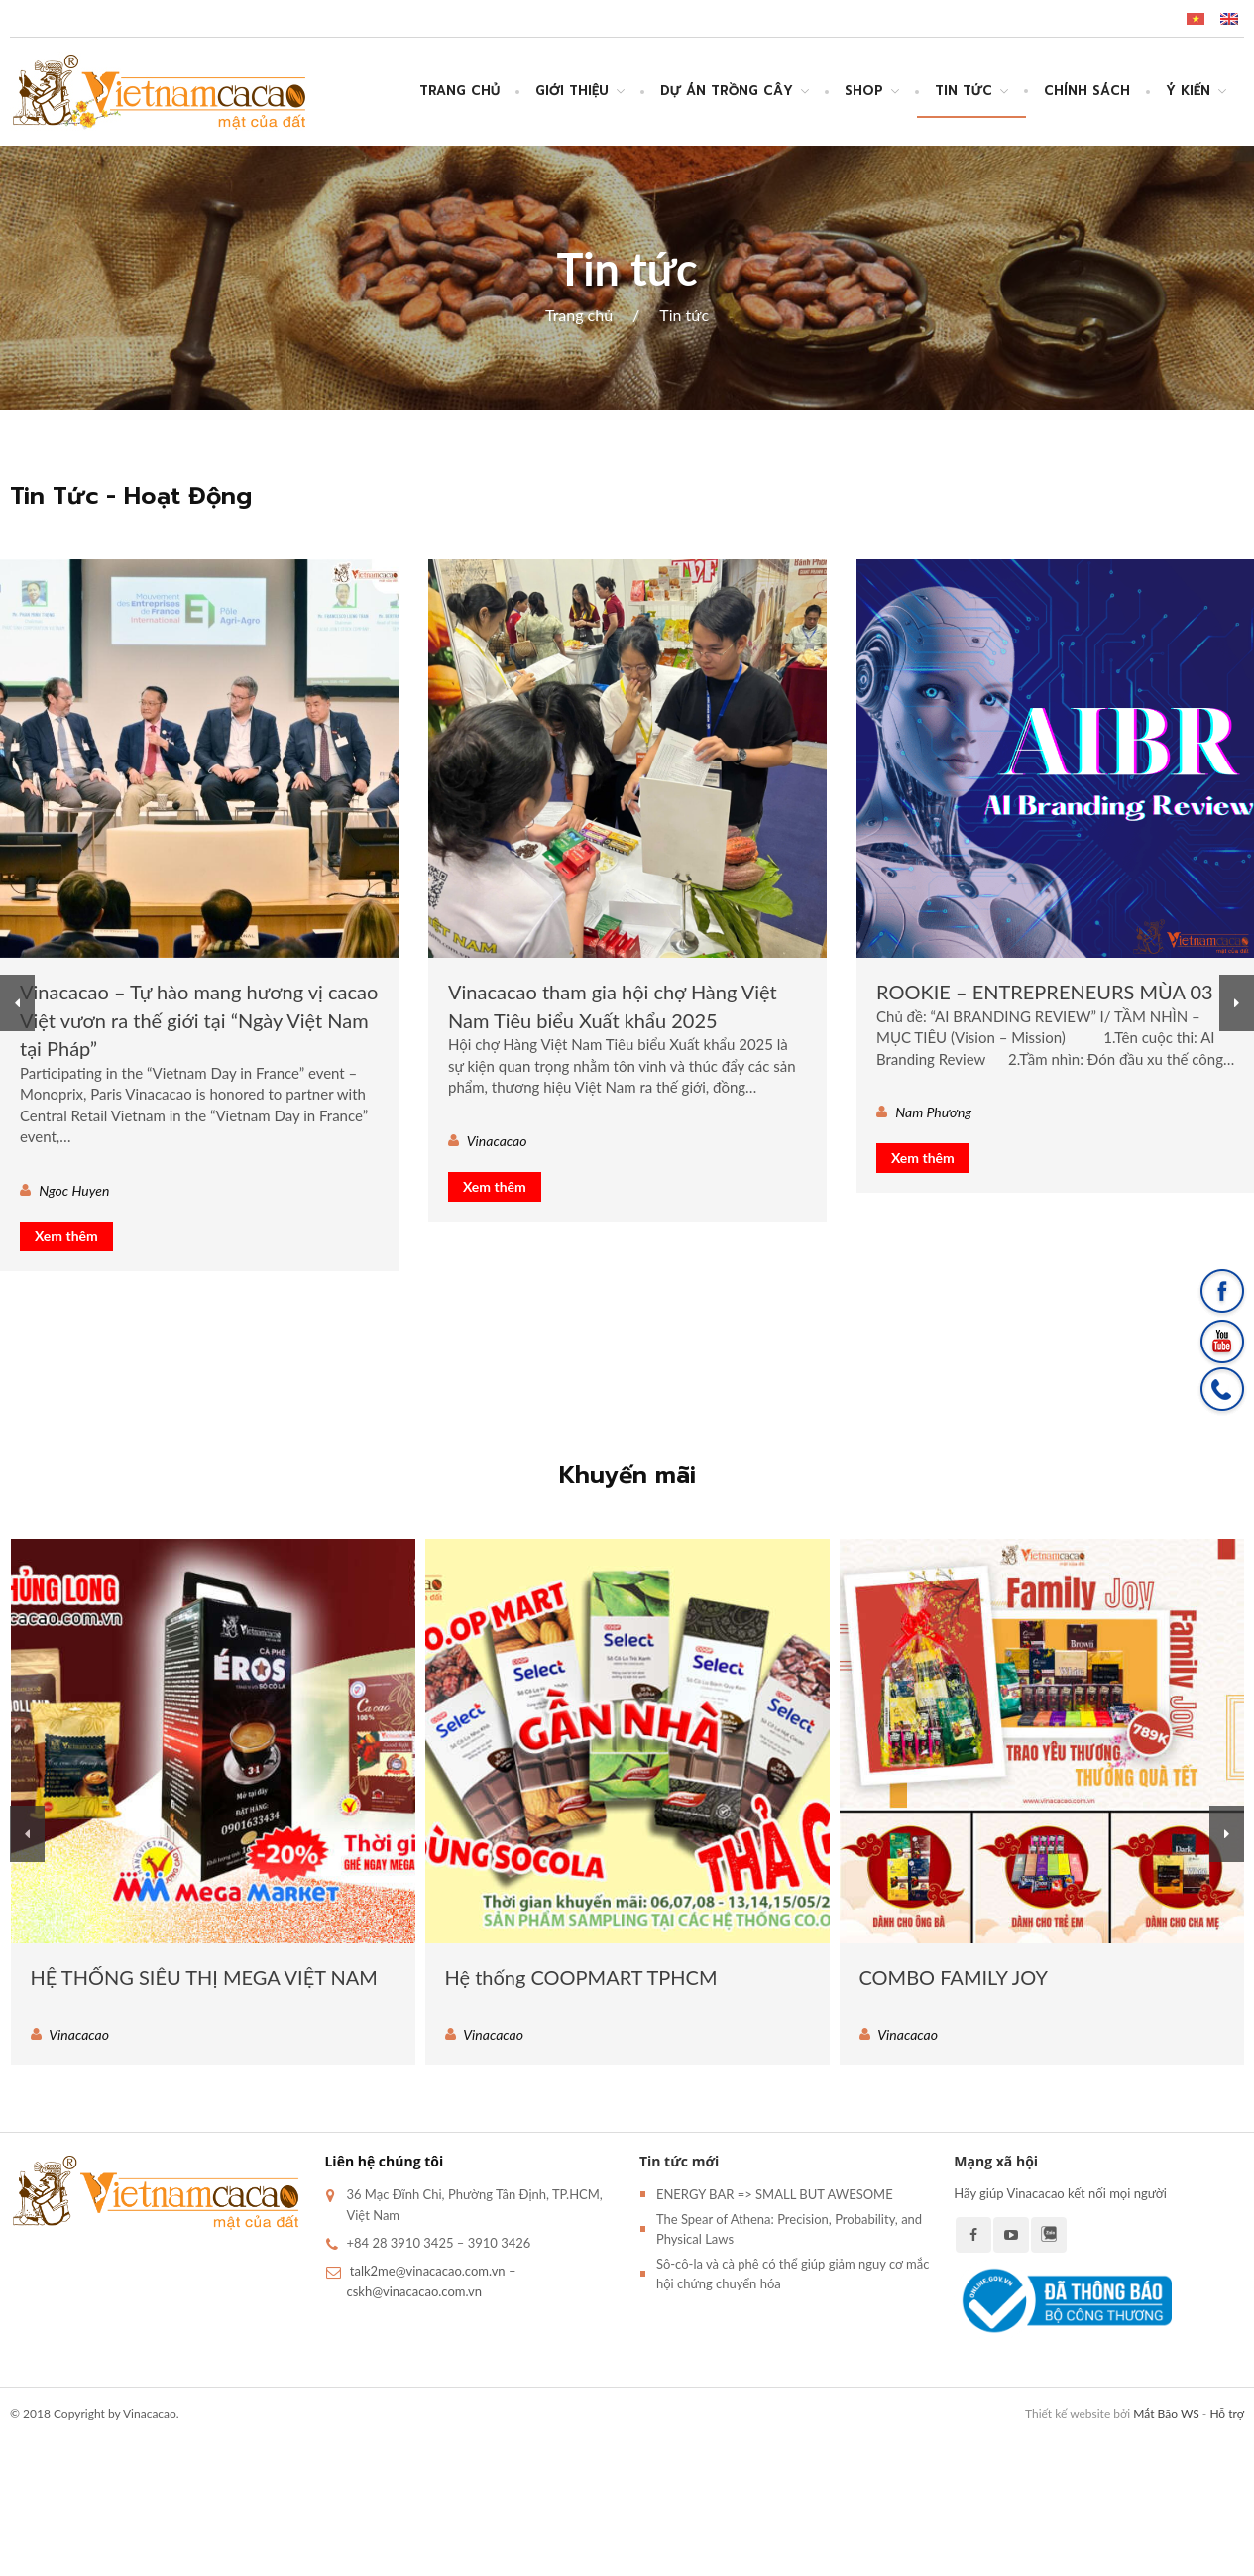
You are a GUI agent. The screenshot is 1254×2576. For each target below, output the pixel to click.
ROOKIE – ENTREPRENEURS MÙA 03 (1044, 991)
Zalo (1049, 2235)
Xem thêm (66, 1236)
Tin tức (963, 90)
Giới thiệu (572, 90)
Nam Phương (933, 1112)
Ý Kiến (1188, 90)
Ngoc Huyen (74, 1190)
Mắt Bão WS (1165, 2413)
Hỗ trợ (1226, 2413)
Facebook (973, 2235)
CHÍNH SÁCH (1087, 90)
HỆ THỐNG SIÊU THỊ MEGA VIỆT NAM (204, 1977)
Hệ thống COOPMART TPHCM (581, 1977)
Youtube (1011, 2235)
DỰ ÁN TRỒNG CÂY (726, 90)
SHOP (864, 90)
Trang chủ (459, 90)
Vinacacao (497, 1140)
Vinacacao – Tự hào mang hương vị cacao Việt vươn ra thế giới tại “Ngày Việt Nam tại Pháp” (199, 1020)
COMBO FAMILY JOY (953, 1977)
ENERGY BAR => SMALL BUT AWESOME (774, 2194)
